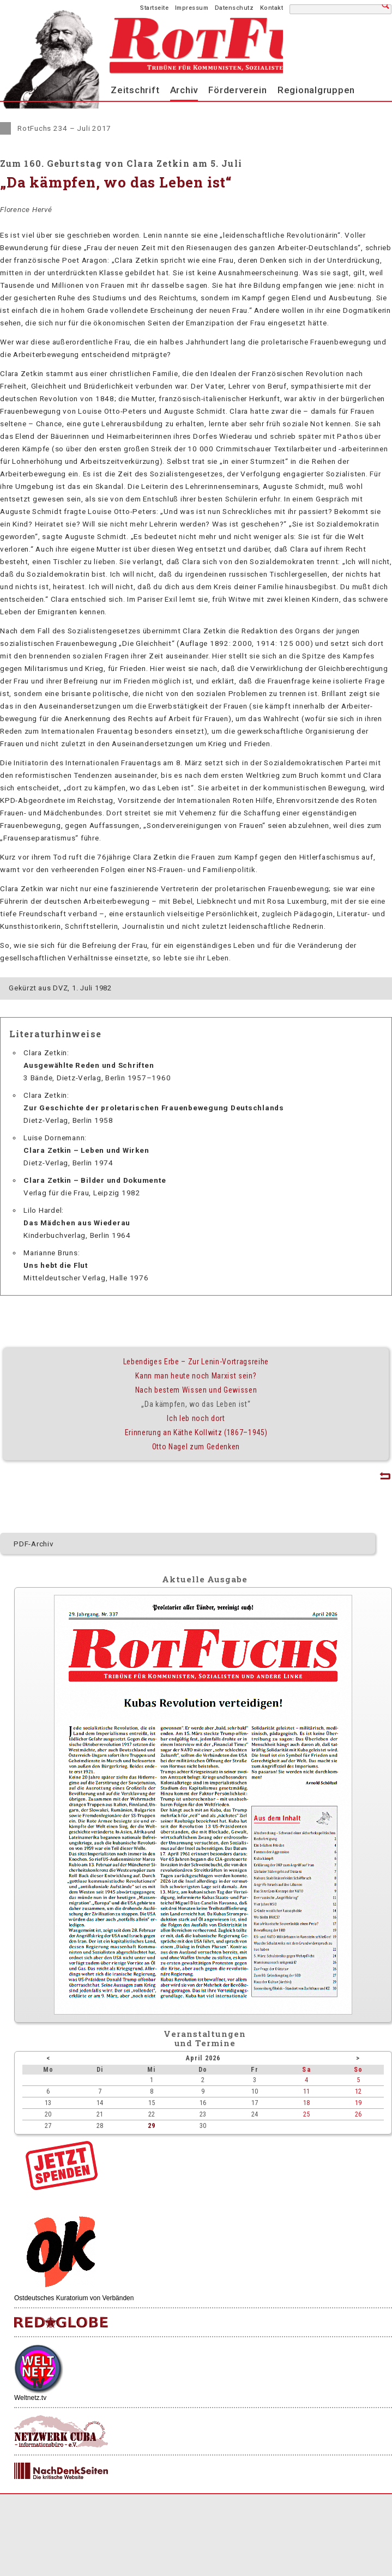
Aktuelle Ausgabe (204, 1579)
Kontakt (272, 7)
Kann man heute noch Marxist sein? (195, 1375)
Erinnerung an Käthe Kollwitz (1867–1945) (196, 1432)
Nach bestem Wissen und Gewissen (196, 1390)
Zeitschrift (135, 89)
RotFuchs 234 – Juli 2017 (64, 128)
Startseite (154, 7)
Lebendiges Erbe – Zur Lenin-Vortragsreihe (196, 1361)
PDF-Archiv (34, 1543)
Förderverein (237, 89)
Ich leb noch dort (196, 1418)
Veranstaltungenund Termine (205, 2038)
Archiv (184, 89)
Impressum (192, 7)
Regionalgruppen (316, 89)
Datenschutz (234, 7)
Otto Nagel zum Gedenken (196, 1446)
